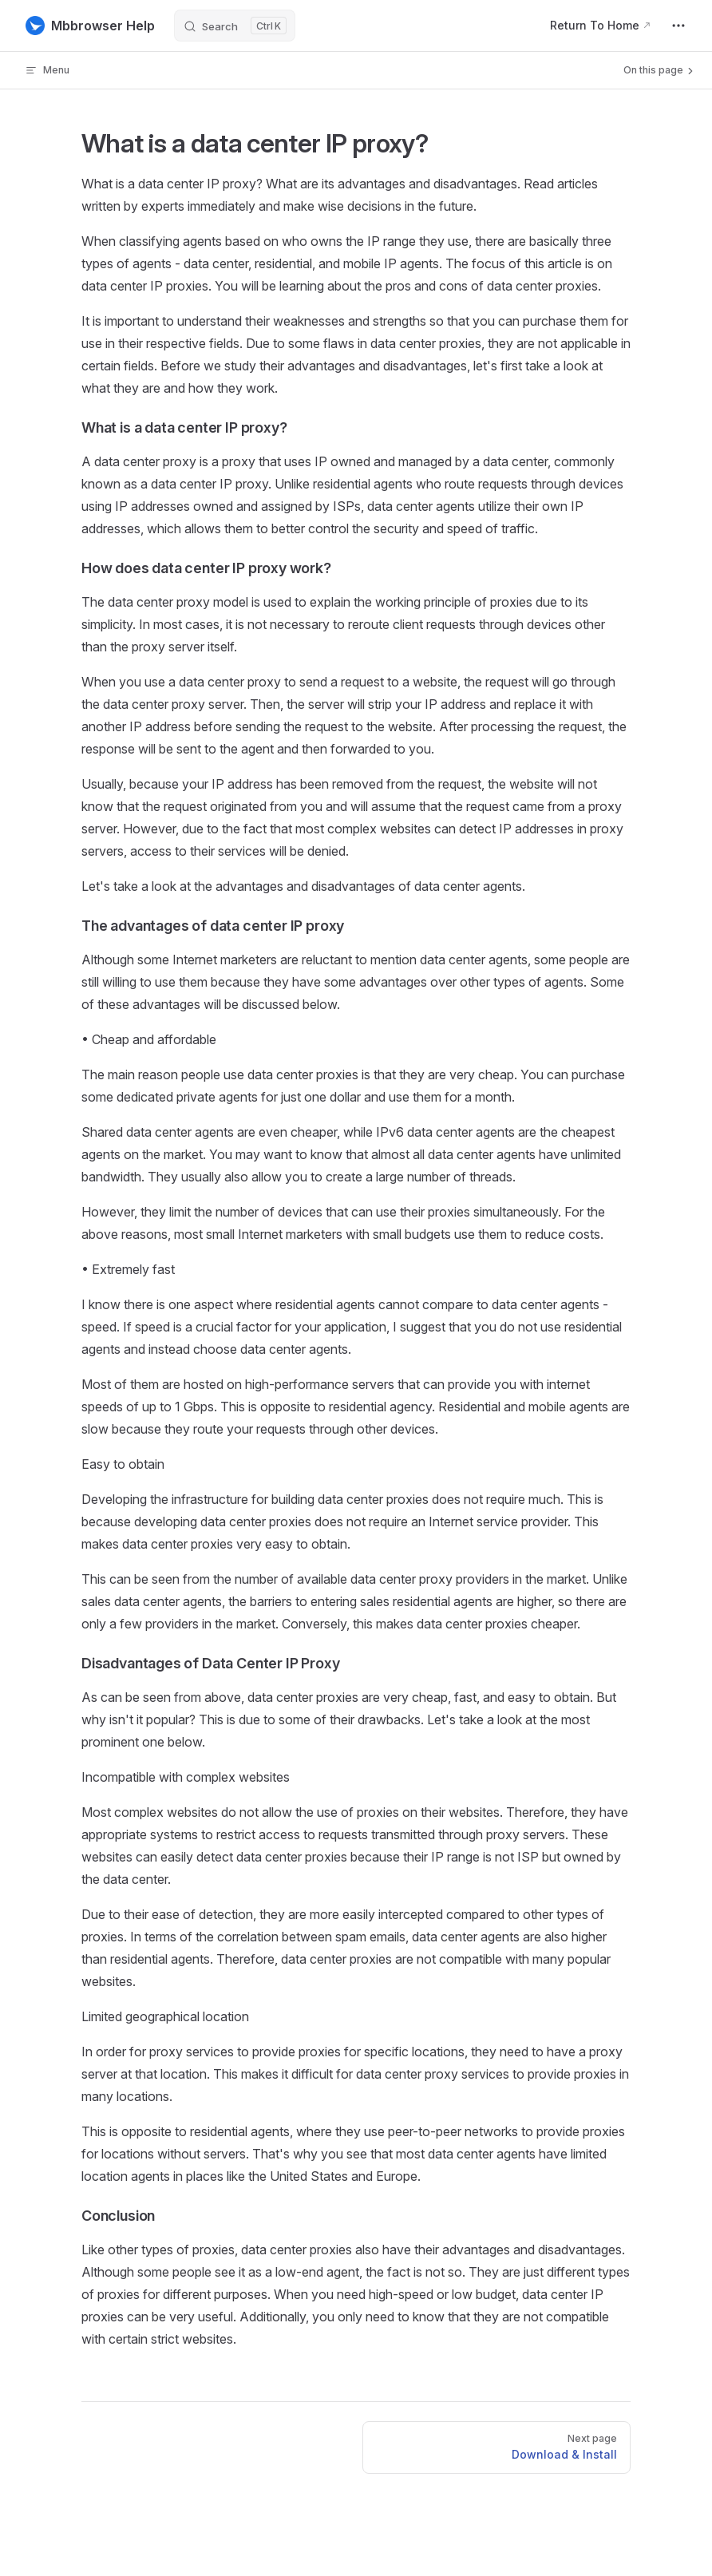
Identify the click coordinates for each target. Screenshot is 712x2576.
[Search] (234, 26)
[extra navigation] (678, 25)
